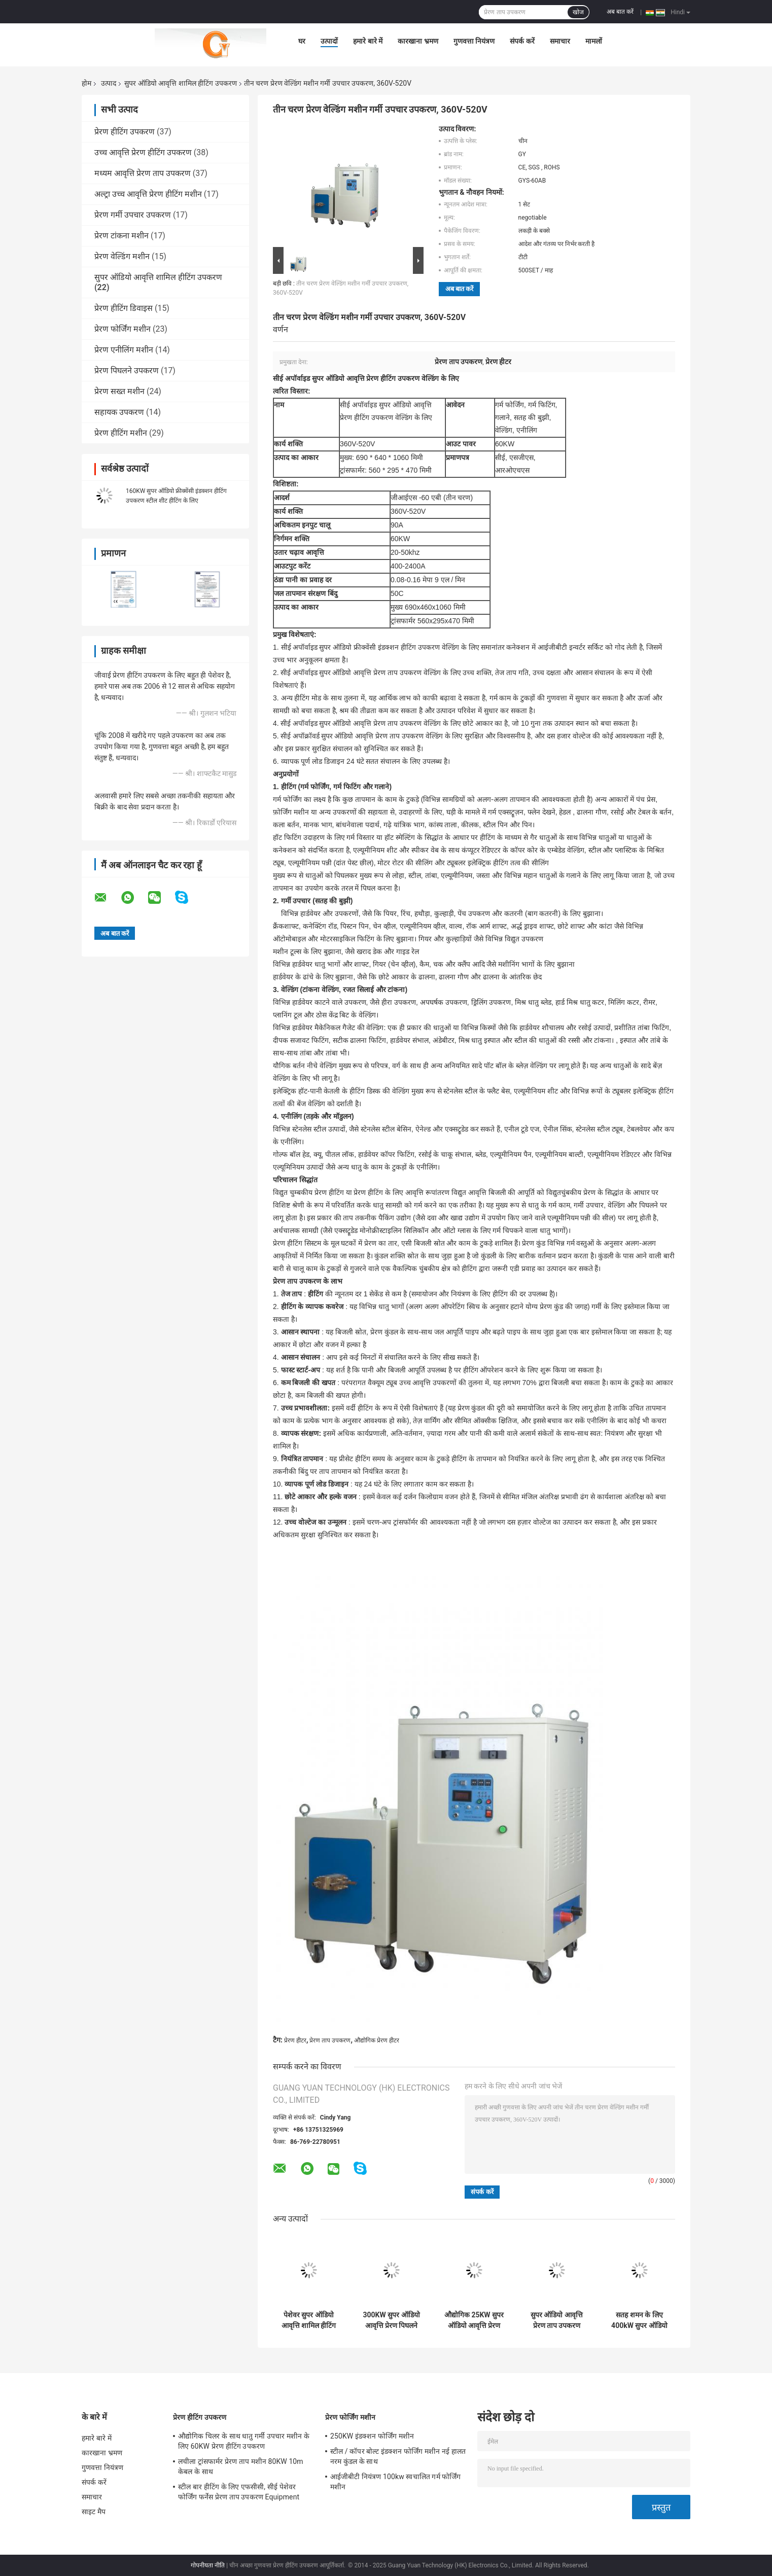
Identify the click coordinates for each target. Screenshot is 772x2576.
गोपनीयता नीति (208, 2565)
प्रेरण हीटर (295, 2040)
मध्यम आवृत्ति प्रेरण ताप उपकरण (142, 173)
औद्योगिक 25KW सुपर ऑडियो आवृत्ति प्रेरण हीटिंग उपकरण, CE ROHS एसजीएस (474, 2320)
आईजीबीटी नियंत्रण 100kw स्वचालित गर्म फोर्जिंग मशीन (395, 2482)
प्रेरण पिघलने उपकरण (126, 370)
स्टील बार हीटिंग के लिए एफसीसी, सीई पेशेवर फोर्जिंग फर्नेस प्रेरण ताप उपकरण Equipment (238, 2492)
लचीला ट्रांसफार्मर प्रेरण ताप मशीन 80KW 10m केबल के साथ (240, 2466)
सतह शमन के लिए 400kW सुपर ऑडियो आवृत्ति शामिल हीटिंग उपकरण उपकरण (639, 2320)
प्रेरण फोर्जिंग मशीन (122, 329)
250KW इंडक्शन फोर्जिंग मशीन (372, 2436)
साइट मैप (94, 2512)
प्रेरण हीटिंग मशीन (120, 433)
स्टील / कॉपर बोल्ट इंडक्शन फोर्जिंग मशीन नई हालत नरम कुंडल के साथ (398, 2456)
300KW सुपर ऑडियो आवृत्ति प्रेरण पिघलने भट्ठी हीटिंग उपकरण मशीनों (391, 2320)
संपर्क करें (522, 41)
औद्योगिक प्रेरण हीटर (376, 2040)
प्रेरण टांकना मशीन (121, 235)
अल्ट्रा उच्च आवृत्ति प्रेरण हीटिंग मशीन (148, 194)
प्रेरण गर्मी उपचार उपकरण (132, 215)
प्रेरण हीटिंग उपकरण (124, 131)
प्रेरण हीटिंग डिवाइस (123, 308)
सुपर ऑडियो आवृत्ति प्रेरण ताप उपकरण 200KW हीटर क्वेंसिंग (556, 2320)
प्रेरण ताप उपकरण (329, 2040)
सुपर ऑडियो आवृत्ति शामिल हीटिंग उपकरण (180, 83)
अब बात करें (620, 11)
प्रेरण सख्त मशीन (119, 391)
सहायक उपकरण (119, 412)
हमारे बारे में (367, 41)
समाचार (560, 41)
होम (86, 83)
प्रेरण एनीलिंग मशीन (123, 350)
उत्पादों (329, 41)
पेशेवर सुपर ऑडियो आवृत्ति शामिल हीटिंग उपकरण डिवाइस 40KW (309, 2320)
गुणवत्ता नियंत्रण (474, 41)
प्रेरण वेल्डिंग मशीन (122, 256)
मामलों (593, 41)
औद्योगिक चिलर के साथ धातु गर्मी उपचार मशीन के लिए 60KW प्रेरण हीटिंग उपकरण (243, 2441)
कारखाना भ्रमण (418, 41)
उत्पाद (108, 83)
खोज (578, 12)
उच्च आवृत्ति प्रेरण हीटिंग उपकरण (143, 152)
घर (301, 41)
